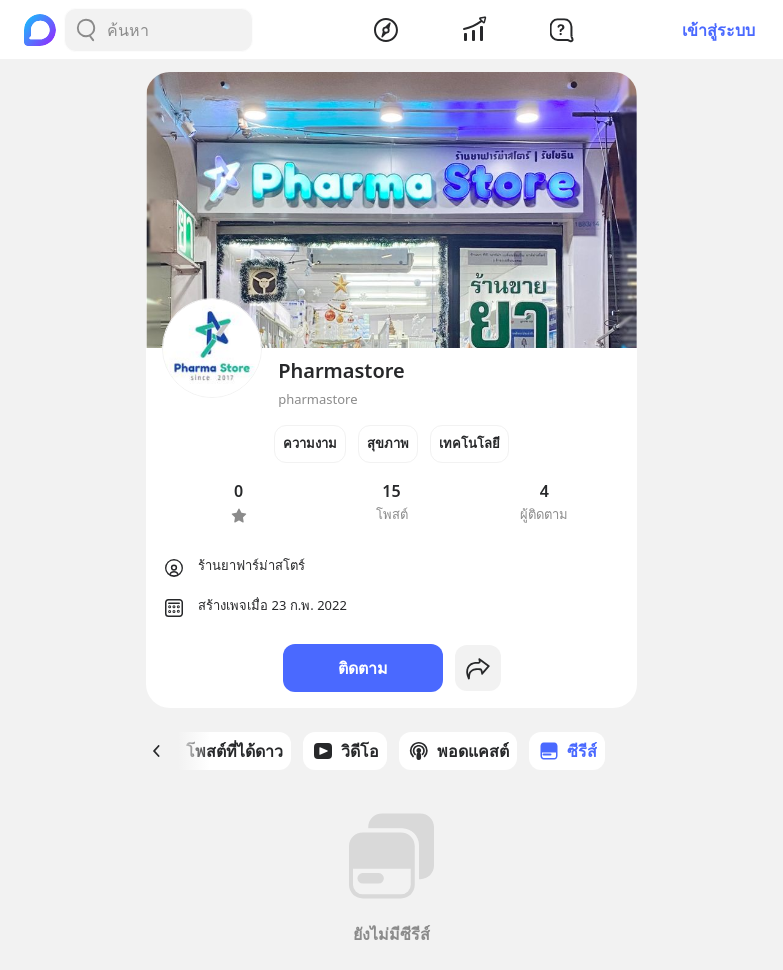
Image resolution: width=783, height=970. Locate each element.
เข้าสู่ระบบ (718, 30)
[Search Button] (86, 30)
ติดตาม (363, 668)
